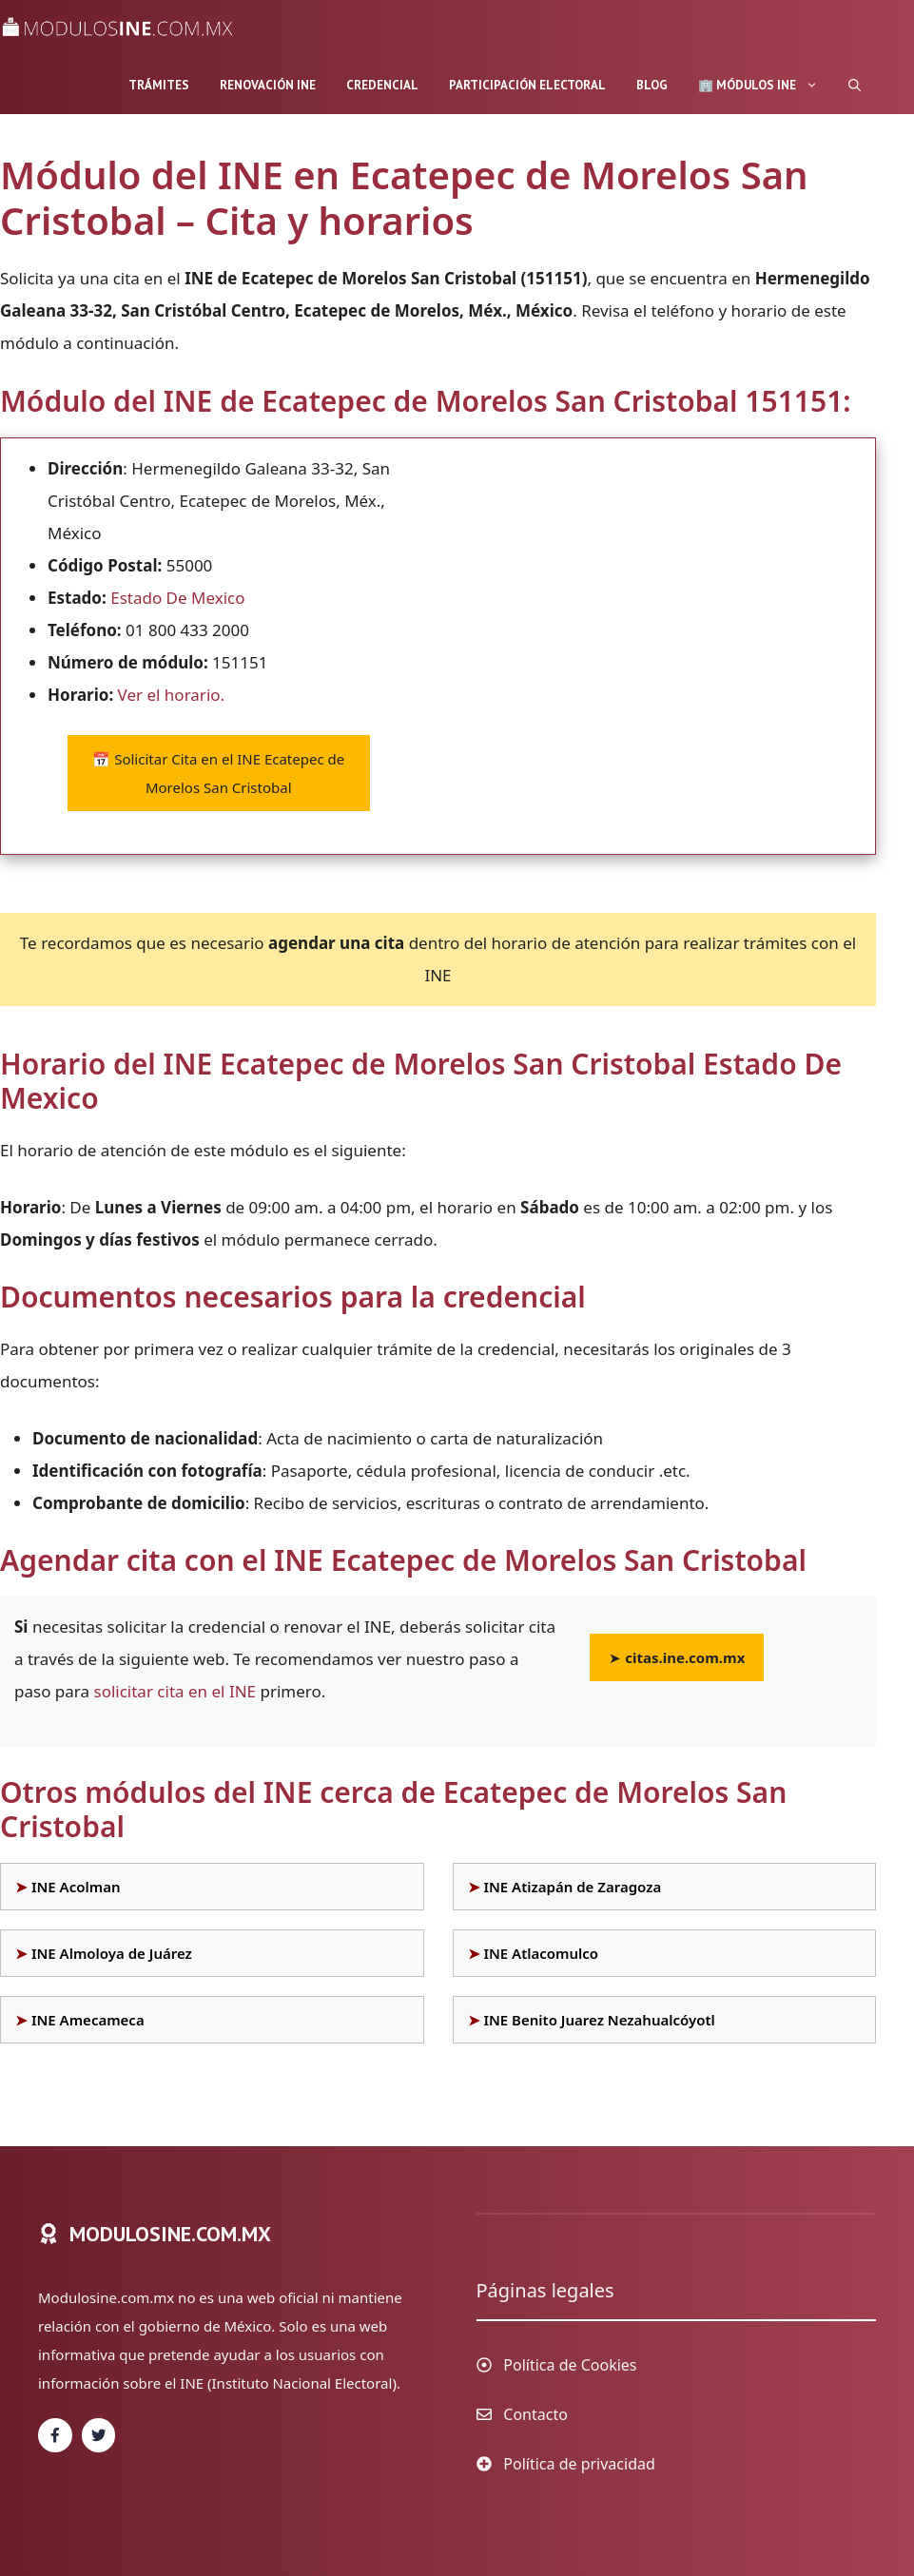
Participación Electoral (527, 85)
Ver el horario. (171, 695)
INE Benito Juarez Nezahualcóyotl (598, 2019)
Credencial (382, 85)
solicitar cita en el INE (174, 1691)
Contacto (535, 2414)
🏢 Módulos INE (765, 85)
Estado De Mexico (177, 598)
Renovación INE (268, 85)
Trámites (158, 85)
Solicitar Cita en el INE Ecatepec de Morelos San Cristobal (218, 773)
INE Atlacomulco (540, 1953)
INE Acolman (76, 1886)
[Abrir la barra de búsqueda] (854, 85)
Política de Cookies (569, 2364)
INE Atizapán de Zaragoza (572, 1886)
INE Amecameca (88, 2019)
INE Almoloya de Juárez (111, 1953)
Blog (652, 85)
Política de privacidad (579, 2463)
